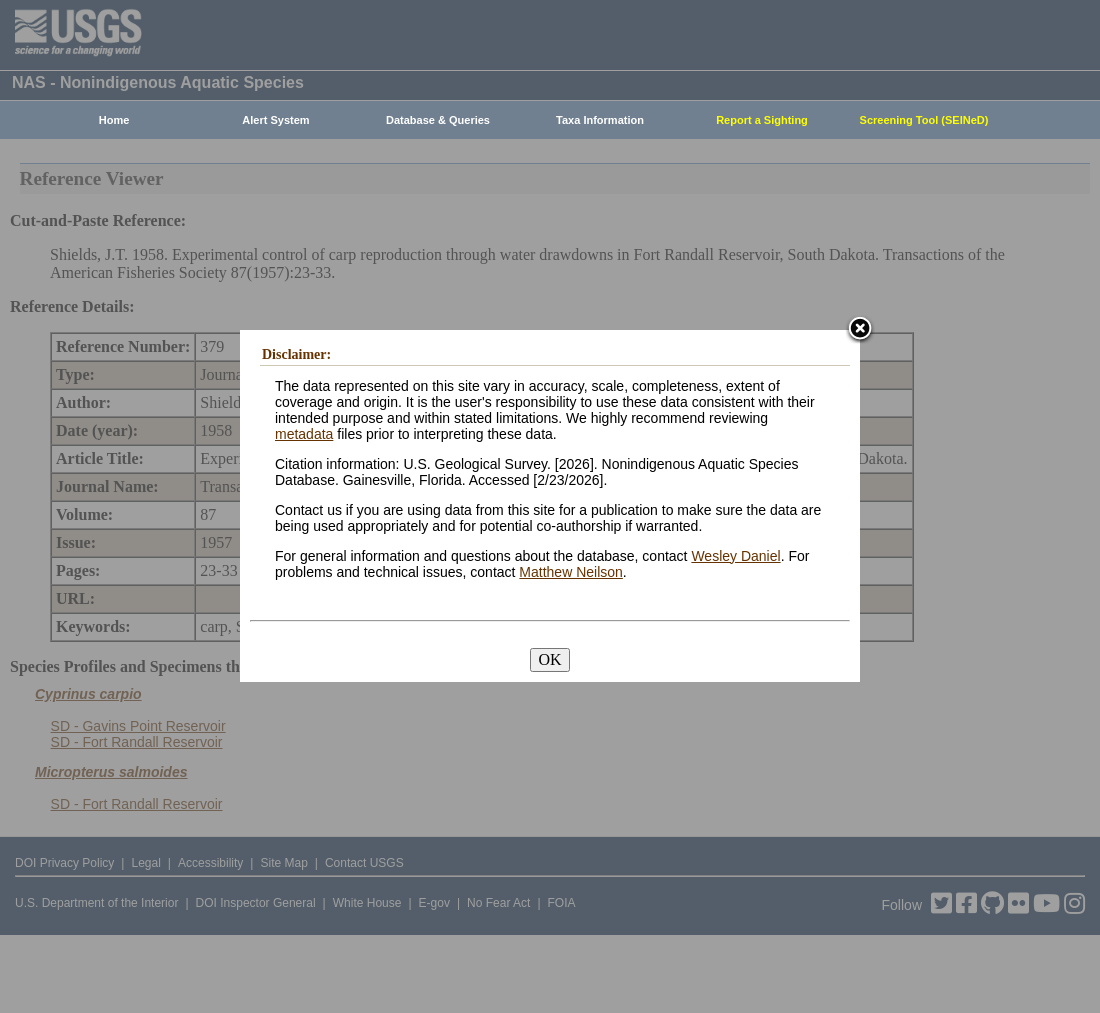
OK (549, 659)
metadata (304, 434)
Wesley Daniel (735, 556)
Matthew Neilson (571, 572)
